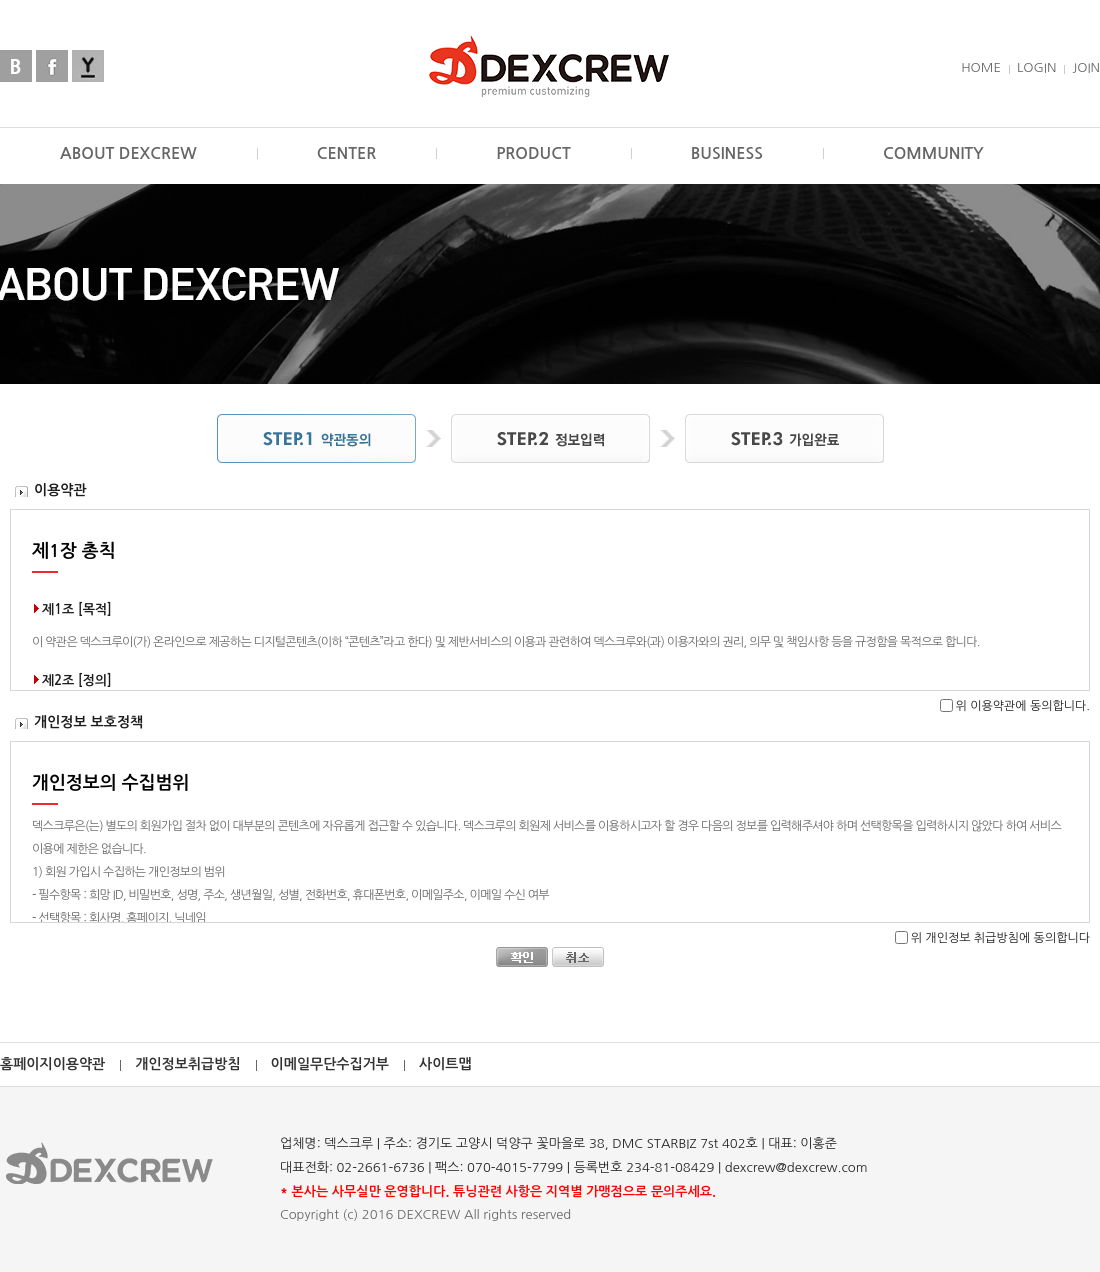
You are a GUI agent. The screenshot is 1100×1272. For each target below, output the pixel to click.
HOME (981, 67)
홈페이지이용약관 (52, 1064)
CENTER (347, 153)
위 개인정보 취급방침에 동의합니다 (1000, 938)
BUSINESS (727, 153)
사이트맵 (445, 1064)
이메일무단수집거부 (330, 1064)
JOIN (1086, 67)
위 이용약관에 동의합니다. (1023, 706)
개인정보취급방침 (187, 1064)
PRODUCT (533, 153)
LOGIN (1036, 67)
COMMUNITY (933, 153)
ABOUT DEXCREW (128, 153)
